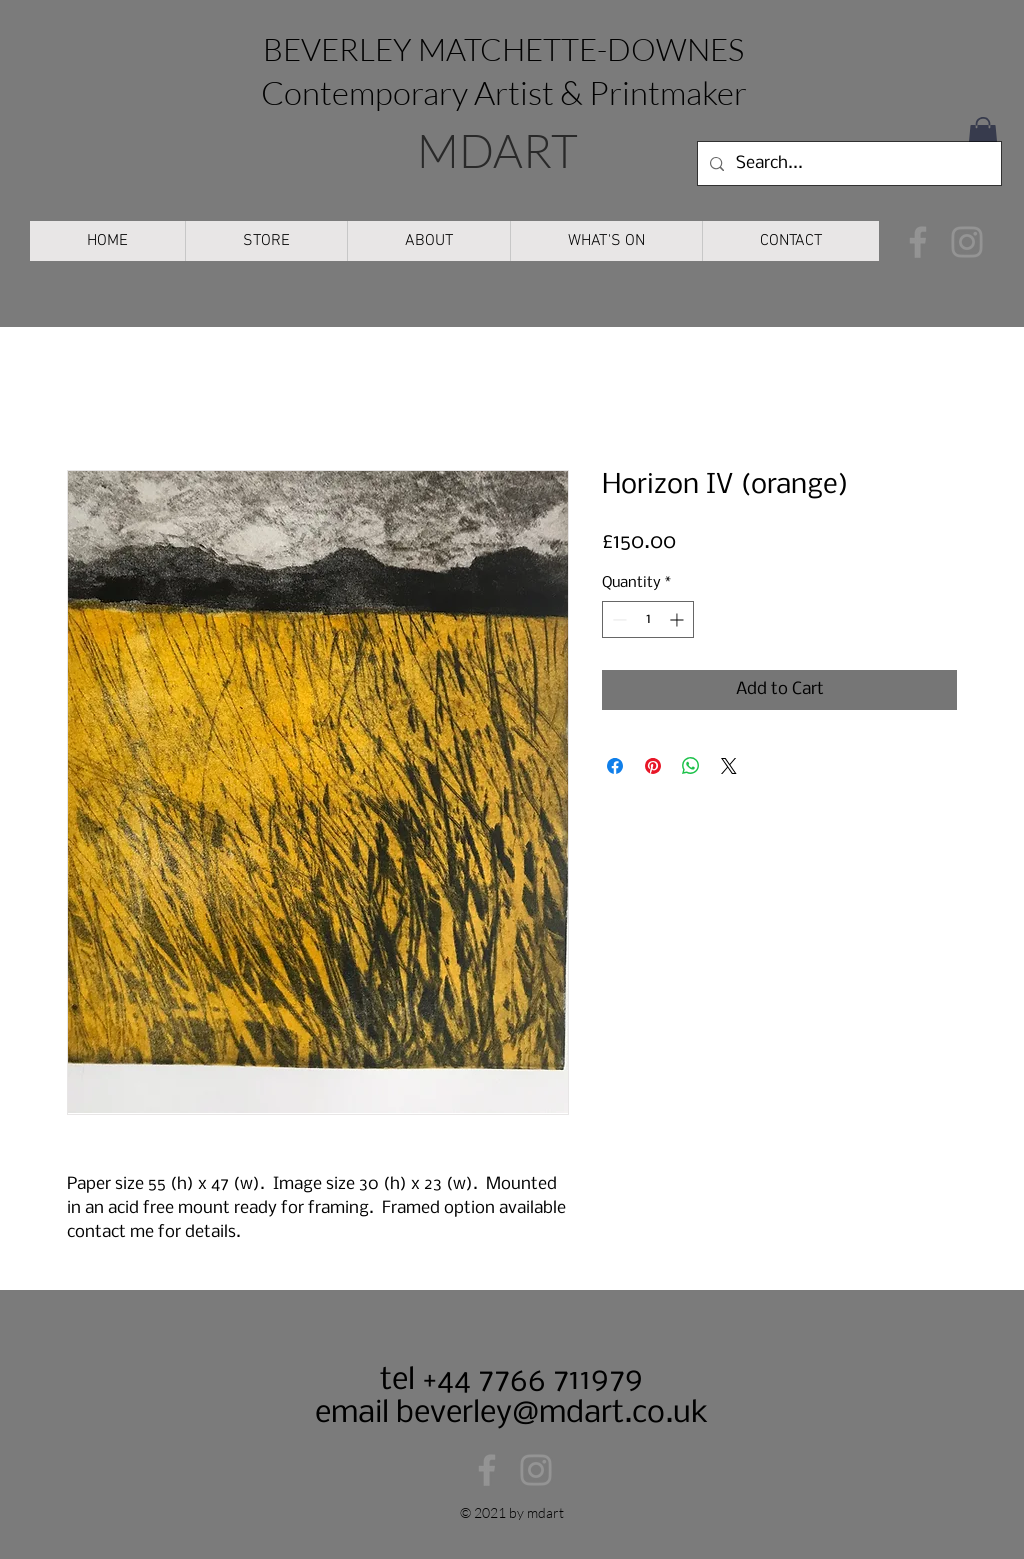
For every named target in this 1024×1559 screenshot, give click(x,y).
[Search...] (847, 163)
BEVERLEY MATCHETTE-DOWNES (503, 49)
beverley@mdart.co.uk (552, 1413)
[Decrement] (617, 619)
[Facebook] (918, 242)
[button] (983, 136)
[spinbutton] (648, 619)
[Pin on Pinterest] (653, 766)
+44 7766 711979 (529, 1380)
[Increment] (678, 619)
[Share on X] (729, 766)
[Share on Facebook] (615, 766)
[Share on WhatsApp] (691, 766)
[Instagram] (967, 242)
